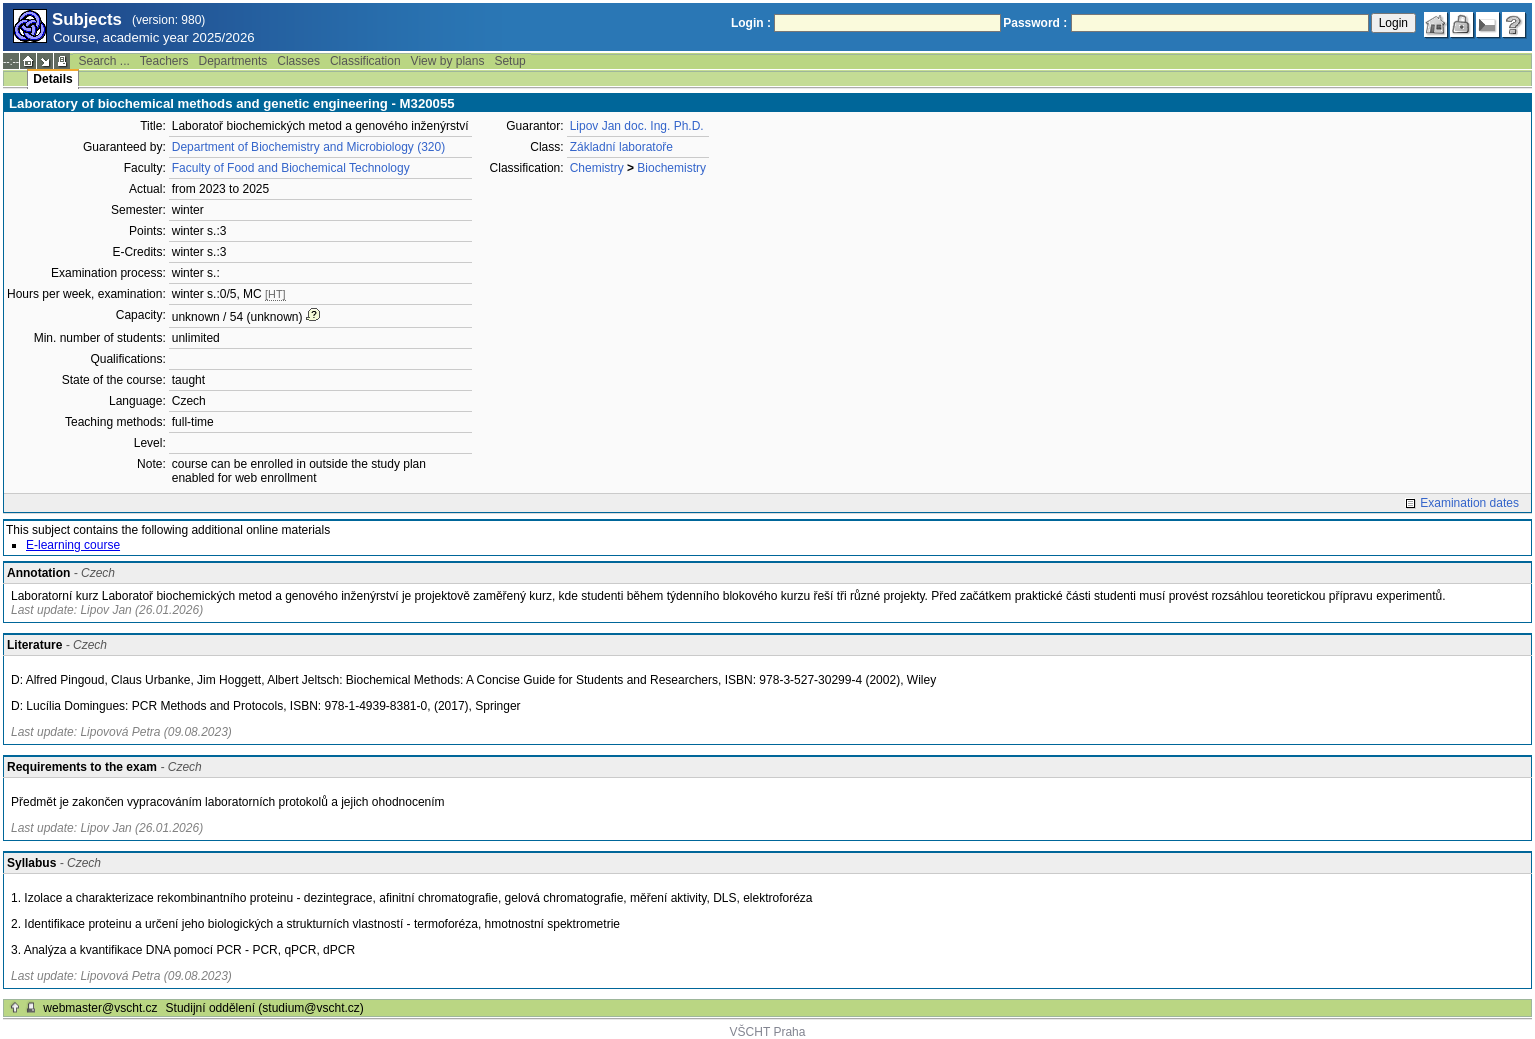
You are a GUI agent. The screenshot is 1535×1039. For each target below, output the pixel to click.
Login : (751, 23)
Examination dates (1469, 503)
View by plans (448, 61)
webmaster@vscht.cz (100, 1008)
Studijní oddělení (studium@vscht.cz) (265, 1008)
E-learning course (73, 545)
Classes (298, 61)
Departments (233, 61)
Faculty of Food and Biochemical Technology (291, 168)
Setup (509, 61)
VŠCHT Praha (768, 1032)
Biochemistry (671, 168)
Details (52, 79)
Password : (1035, 23)
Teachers (164, 61)
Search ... (103, 61)
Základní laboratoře (621, 147)
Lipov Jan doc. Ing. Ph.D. (637, 126)
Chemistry (597, 168)
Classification (365, 61)
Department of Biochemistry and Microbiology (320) (308, 147)
